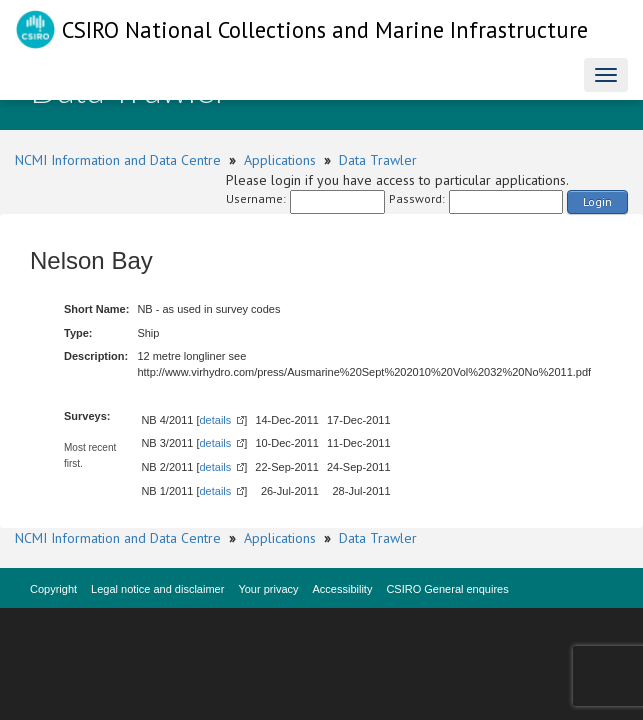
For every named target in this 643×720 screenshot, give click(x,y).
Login (597, 201)
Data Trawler (378, 160)
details (216, 420)
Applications (280, 160)
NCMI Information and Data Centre (118, 160)
